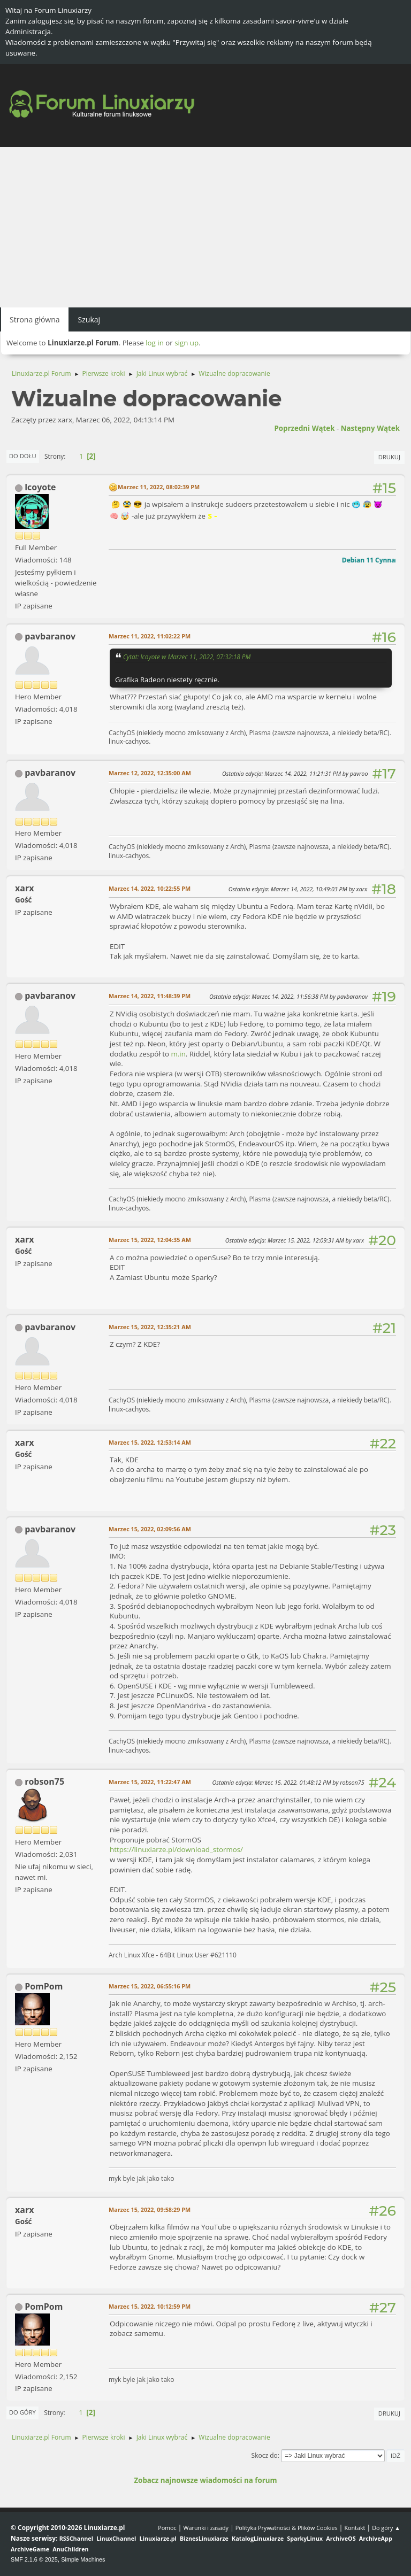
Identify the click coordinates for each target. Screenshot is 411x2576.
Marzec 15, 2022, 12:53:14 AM (150, 1442)
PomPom (44, 1986)
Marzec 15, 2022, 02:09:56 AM (150, 1529)
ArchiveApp (375, 2538)
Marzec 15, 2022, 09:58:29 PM (150, 2209)
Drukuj (389, 457)
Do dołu (22, 456)
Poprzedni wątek (304, 428)
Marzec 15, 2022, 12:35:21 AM (150, 1327)
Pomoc (167, 2528)
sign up (186, 343)
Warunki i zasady (206, 2528)
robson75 (44, 1781)
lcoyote (40, 487)
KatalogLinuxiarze (258, 2538)
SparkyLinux (305, 2538)
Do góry (22, 2412)
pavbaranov (50, 636)
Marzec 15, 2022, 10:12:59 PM (150, 2306)
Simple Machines (83, 2559)
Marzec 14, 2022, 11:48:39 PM (150, 996)
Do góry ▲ (386, 2528)
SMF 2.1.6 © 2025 (34, 2559)
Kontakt (354, 2528)
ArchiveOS (340, 2538)
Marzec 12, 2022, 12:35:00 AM (150, 773)
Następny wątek (370, 428)
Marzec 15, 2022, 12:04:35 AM (150, 1240)
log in (155, 343)
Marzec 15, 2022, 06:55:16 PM (150, 1986)
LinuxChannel (116, 2538)
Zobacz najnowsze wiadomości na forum (205, 2480)
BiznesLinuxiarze (204, 2538)
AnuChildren (70, 2549)
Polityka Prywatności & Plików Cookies (286, 2528)
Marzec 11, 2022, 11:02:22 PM (150, 636)
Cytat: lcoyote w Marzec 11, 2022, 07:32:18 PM (186, 656)
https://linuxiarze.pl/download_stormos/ (176, 1849)
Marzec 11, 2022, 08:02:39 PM (159, 487)
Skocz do (265, 2455)
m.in (178, 1054)
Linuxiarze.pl (158, 2538)
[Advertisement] (205, 227)
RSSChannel (76, 2538)
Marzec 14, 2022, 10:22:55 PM (150, 888)
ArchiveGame (30, 2549)
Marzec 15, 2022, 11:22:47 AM (150, 1782)
